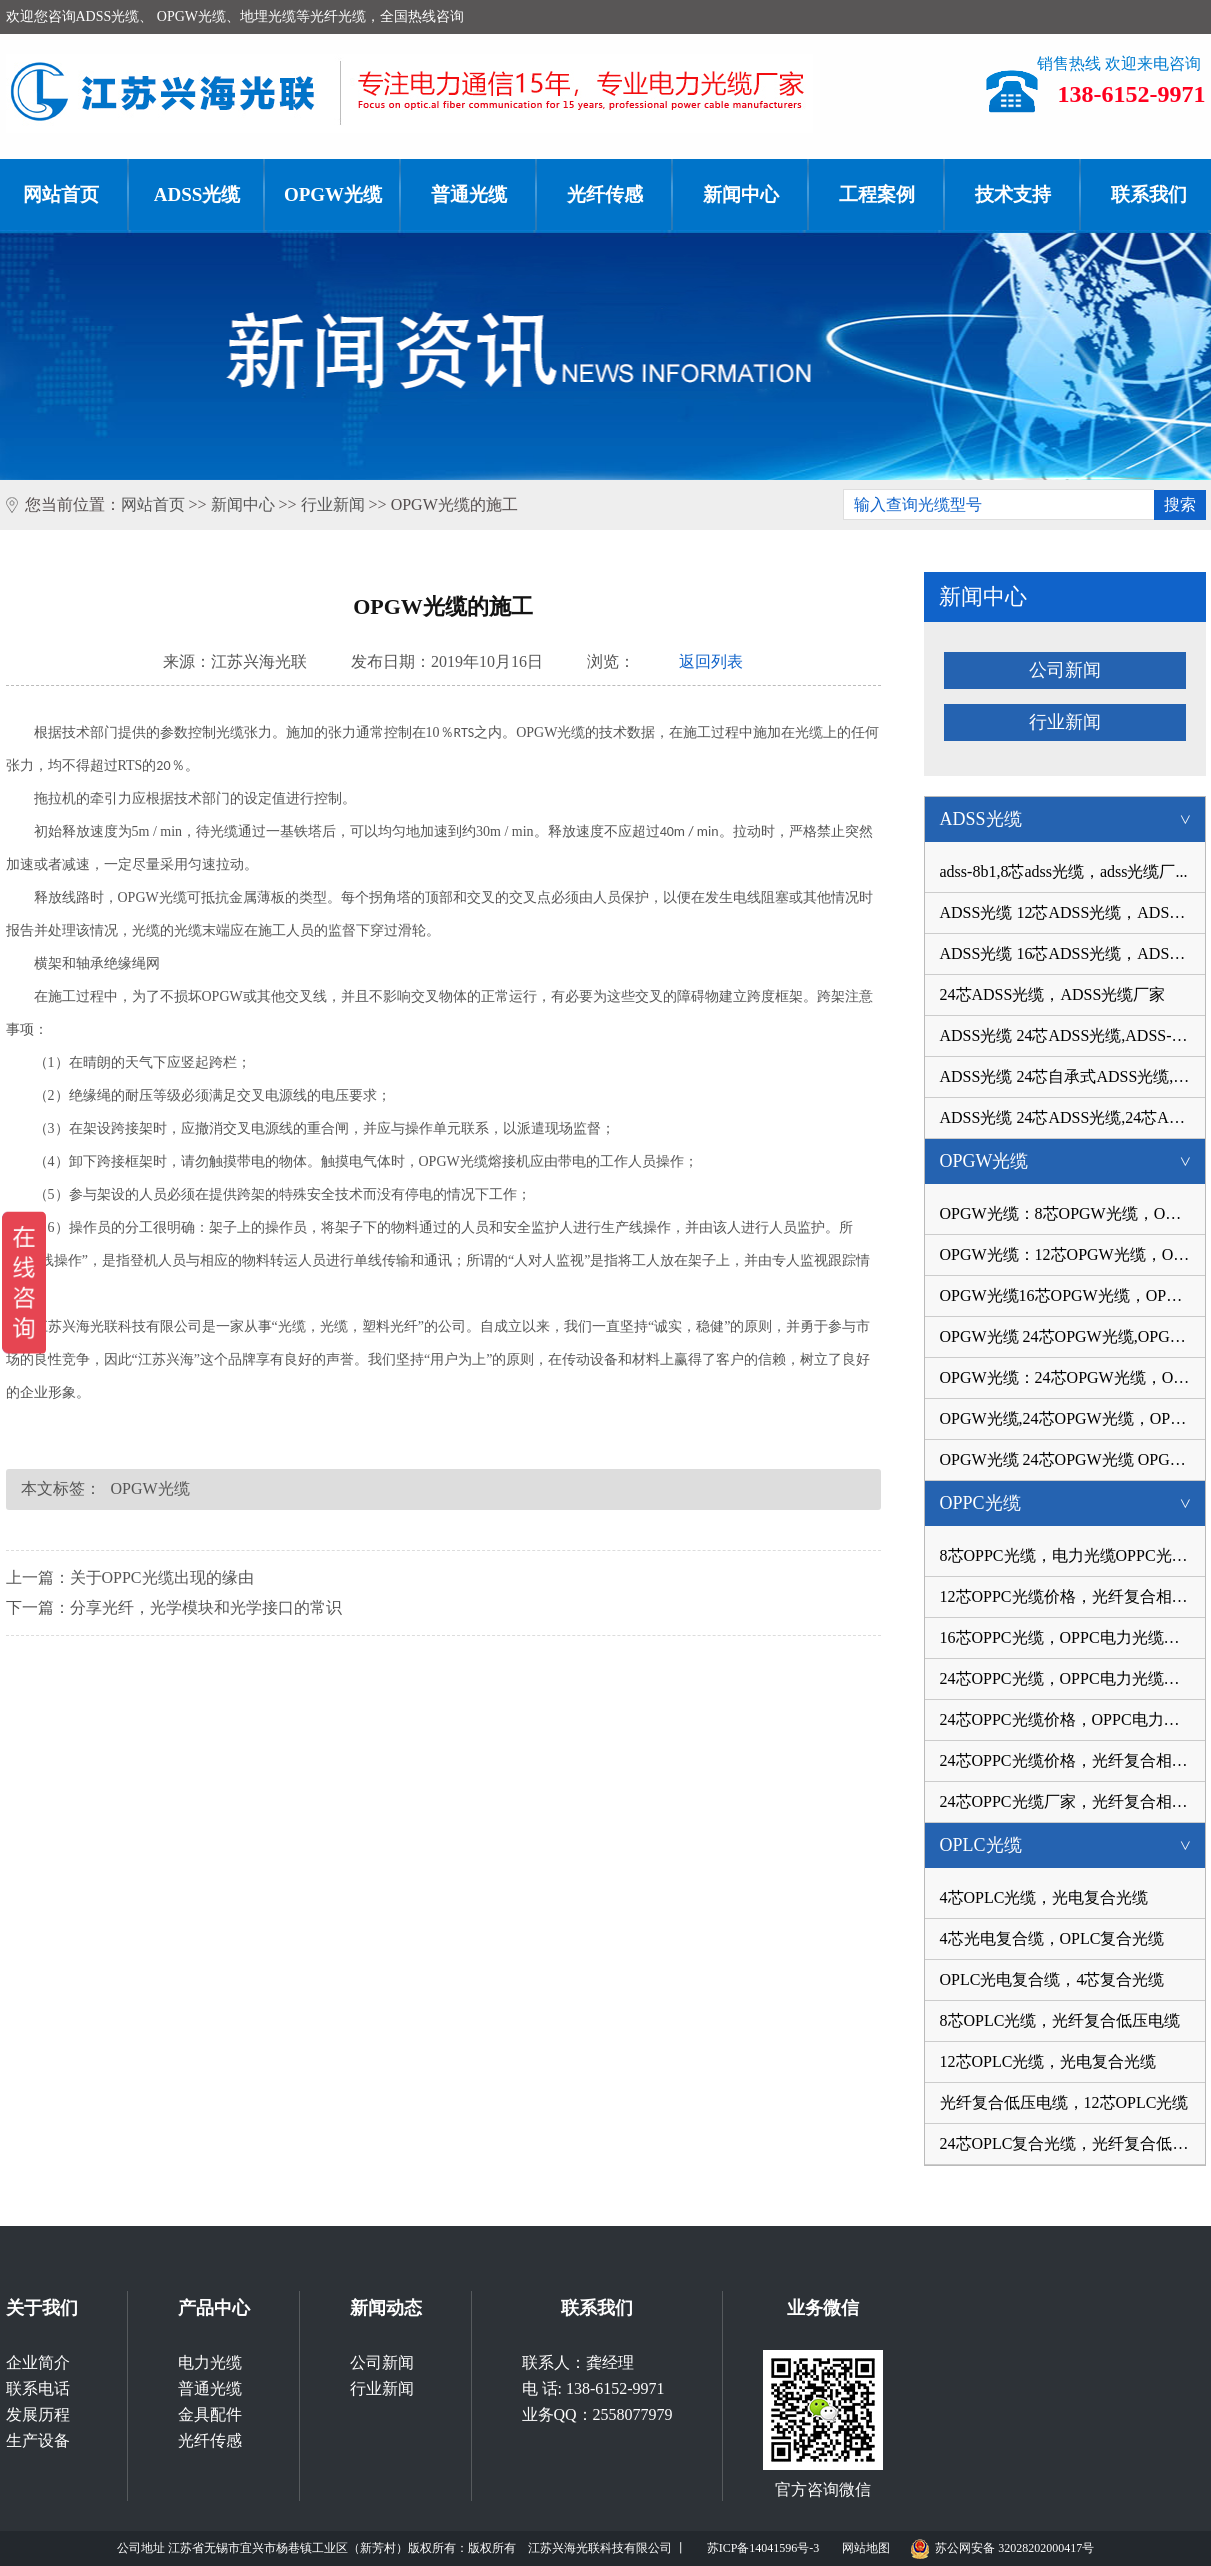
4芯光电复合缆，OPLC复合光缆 (1052, 1938)
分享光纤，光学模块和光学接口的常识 (206, 1607)
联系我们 (597, 2308)
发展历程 (38, 2414)
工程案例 (877, 194)
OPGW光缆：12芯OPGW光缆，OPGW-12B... (1072, 1254)
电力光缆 (210, 2362)
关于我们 (42, 2308)
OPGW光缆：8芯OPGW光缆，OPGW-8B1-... (1072, 1213)
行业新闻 (333, 504)
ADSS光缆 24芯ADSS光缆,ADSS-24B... (1072, 1035)
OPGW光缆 (333, 194)
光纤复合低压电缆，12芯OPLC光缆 (1064, 2102)
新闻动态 (386, 2308)
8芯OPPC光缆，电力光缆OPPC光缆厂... (1072, 1555)
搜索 (1180, 504)
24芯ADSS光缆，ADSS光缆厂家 (1053, 994)
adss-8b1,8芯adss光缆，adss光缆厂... (1064, 871)
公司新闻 (1065, 670)
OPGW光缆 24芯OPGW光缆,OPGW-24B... (1072, 1336)
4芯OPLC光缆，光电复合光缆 (1044, 1897)
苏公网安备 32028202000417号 (1002, 2545)
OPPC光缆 (1072, 1503)
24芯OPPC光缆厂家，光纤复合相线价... (1072, 1801)
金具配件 (210, 2414)
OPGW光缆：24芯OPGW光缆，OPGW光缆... (1072, 1377)
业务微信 (823, 2308)
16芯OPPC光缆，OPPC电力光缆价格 (1068, 1637)
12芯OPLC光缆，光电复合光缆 (1048, 2061)
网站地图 (866, 2548)
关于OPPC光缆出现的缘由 (162, 1577)
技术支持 (1013, 194)
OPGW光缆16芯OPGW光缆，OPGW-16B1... (1072, 1295)
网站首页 (153, 504)
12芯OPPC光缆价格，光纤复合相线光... (1072, 1596)
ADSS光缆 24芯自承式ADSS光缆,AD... (1072, 1076)
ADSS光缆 (197, 194)
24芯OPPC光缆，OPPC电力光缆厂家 (1068, 1678)
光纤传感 (605, 194)
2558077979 (633, 2414)
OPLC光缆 (1072, 1845)
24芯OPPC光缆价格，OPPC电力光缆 (1068, 1719)
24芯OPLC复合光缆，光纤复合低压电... (1072, 2143)
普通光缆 (469, 194)
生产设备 (38, 2440)
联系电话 (38, 2388)
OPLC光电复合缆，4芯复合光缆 (1052, 1979)
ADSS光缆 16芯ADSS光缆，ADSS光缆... (1072, 953)
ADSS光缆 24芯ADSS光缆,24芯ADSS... (1072, 1117)
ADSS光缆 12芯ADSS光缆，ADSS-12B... (1072, 912)
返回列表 (711, 661)
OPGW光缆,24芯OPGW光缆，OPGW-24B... (1072, 1418)
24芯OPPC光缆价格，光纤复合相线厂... (1072, 1760)
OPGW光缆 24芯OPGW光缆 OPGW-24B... (1072, 1459)
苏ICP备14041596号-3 (763, 2548)
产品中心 (214, 2308)
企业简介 (38, 2362)
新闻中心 (741, 194)
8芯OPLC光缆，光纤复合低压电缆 (1060, 2020)
